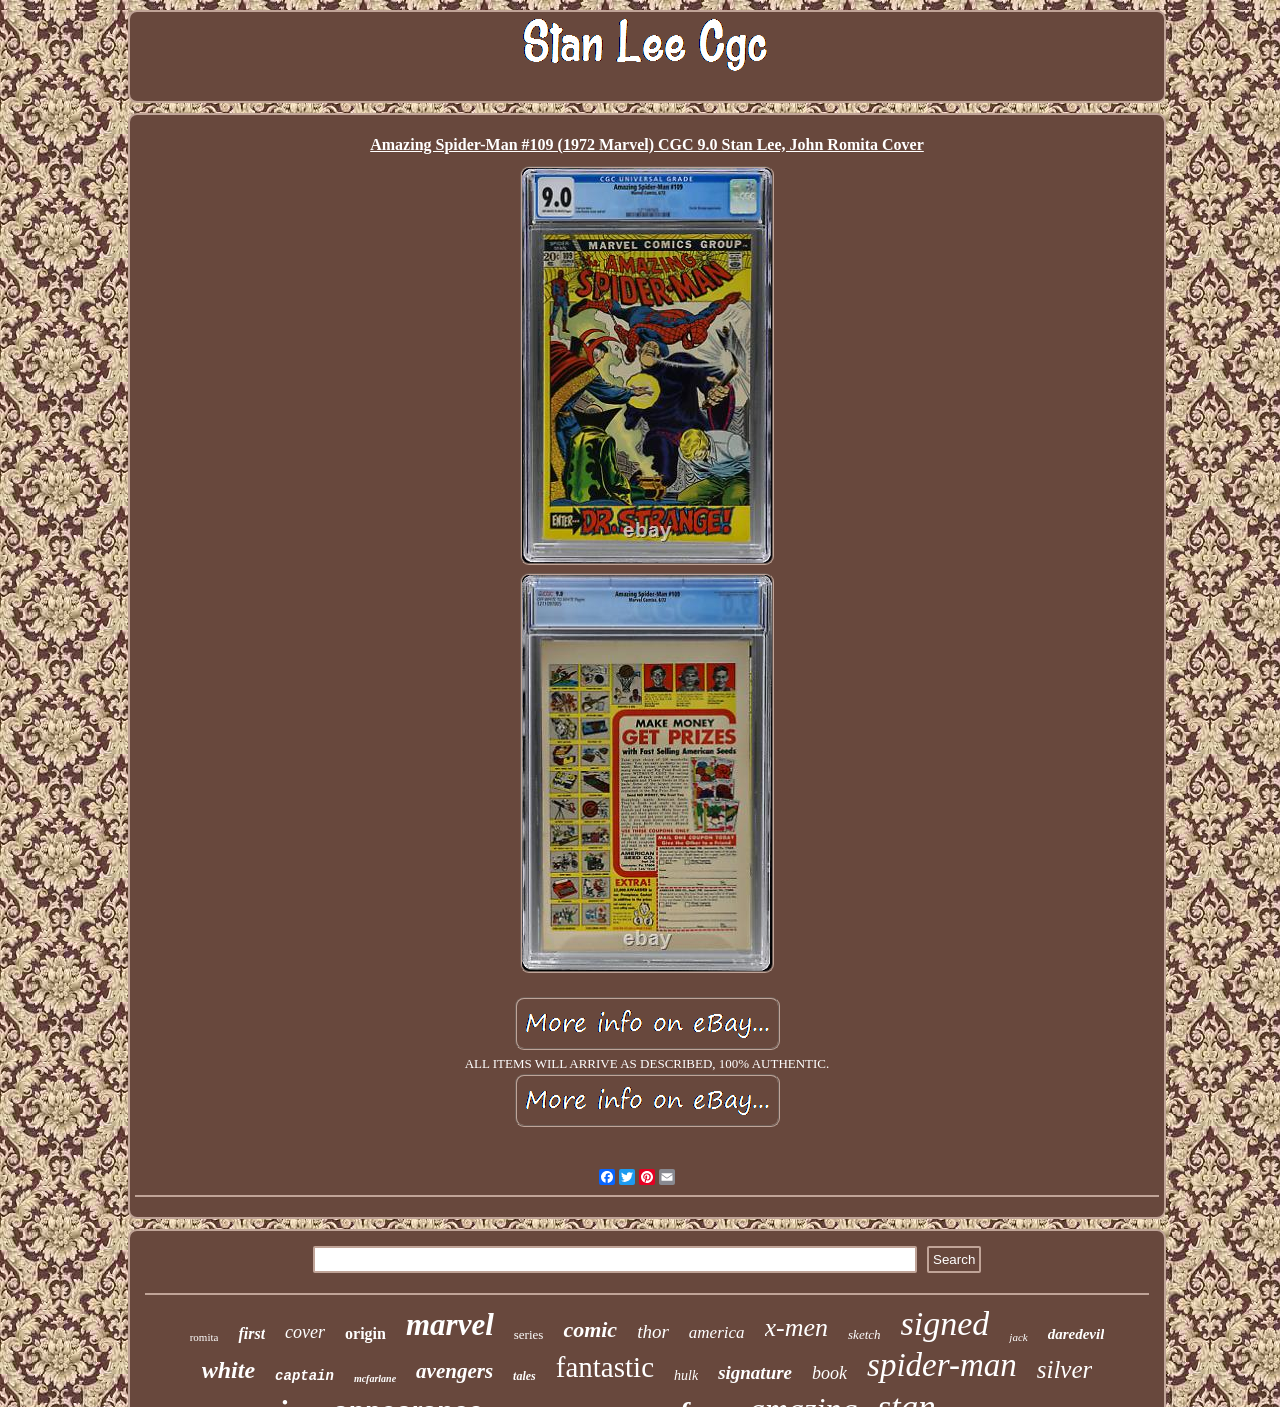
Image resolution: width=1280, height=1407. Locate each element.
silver (1065, 1369)
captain (304, 1376)
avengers (454, 1371)
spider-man (942, 1365)
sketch (864, 1334)
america (717, 1332)
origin (365, 1333)
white (228, 1370)
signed (945, 1323)
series (529, 1334)
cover (305, 1332)
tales (524, 1376)
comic (590, 1329)
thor (653, 1331)
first (251, 1333)
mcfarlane (375, 1378)
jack (1018, 1337)
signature (755, 1372)
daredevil (1076, 1334)
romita (204, 1337)
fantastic (605, 1367)
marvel (450, 1324)
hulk (686, 1375)
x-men (797, 1327)
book (829, 1373)
